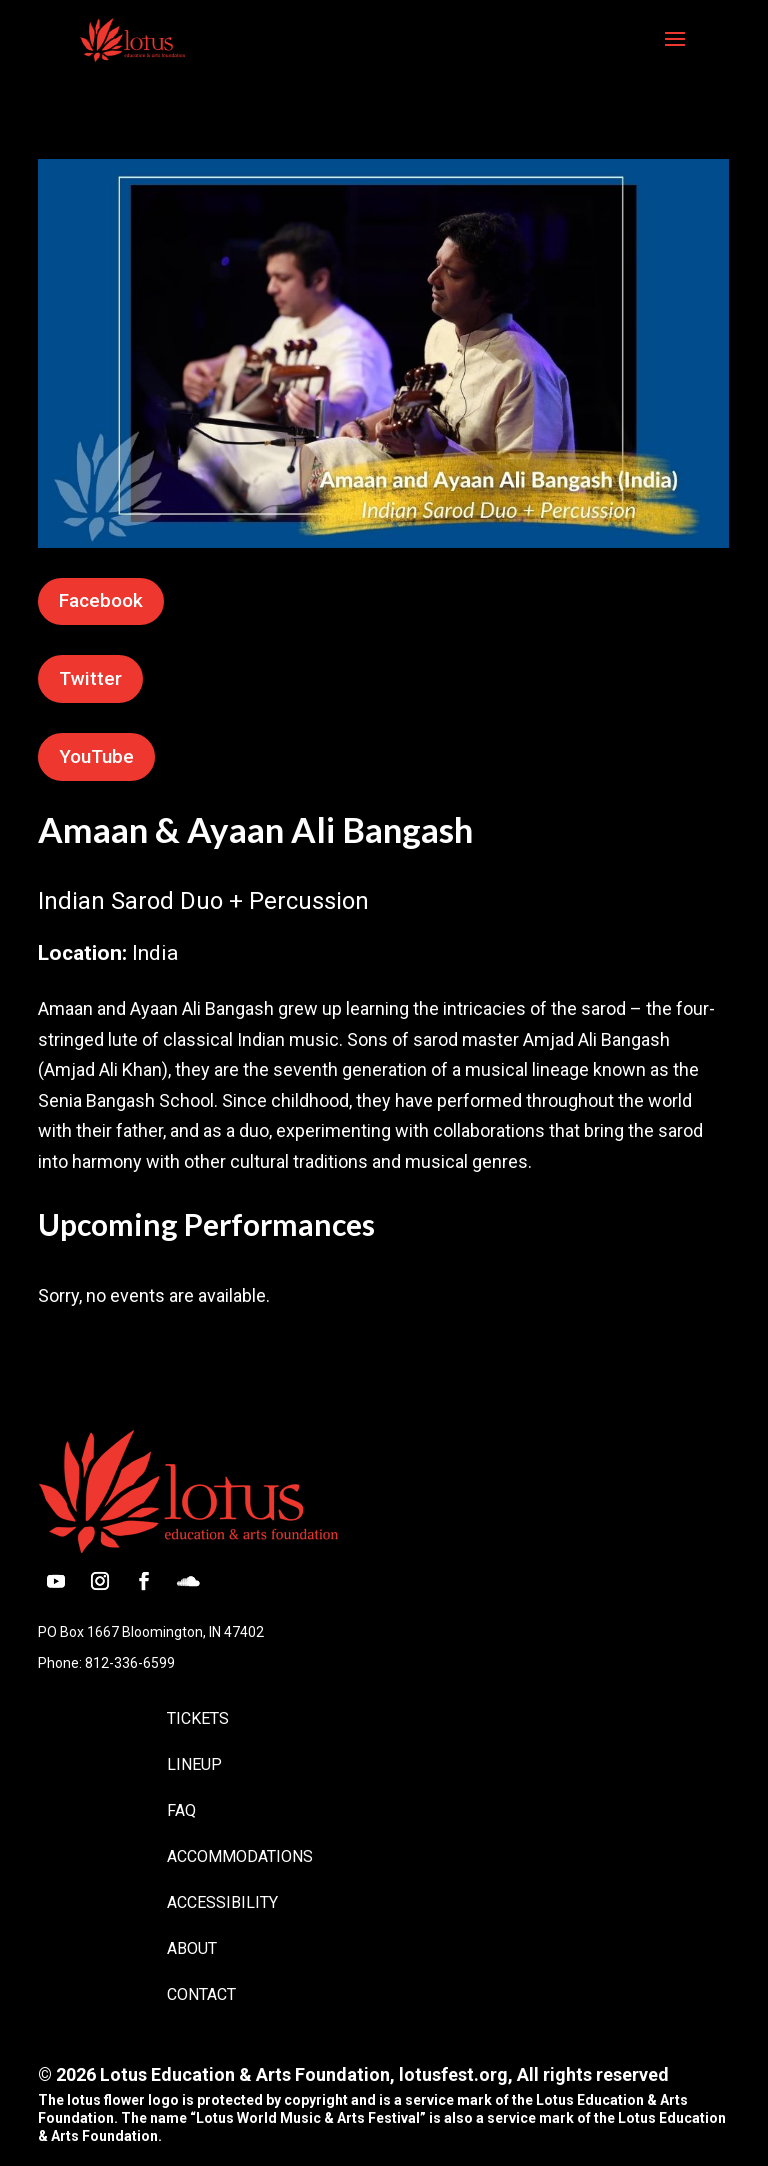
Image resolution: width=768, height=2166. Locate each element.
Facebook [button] (101, 600)
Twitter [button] (90, 678)
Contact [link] (201, 1994)
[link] (132, 38)
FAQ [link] (181, 1810)
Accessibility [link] (222, 1902)
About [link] (192, 1948)
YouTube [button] (96, 756)
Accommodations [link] (240, 1856)
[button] (675, 52)
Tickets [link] (198, 1718)
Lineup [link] (194, 1764)
